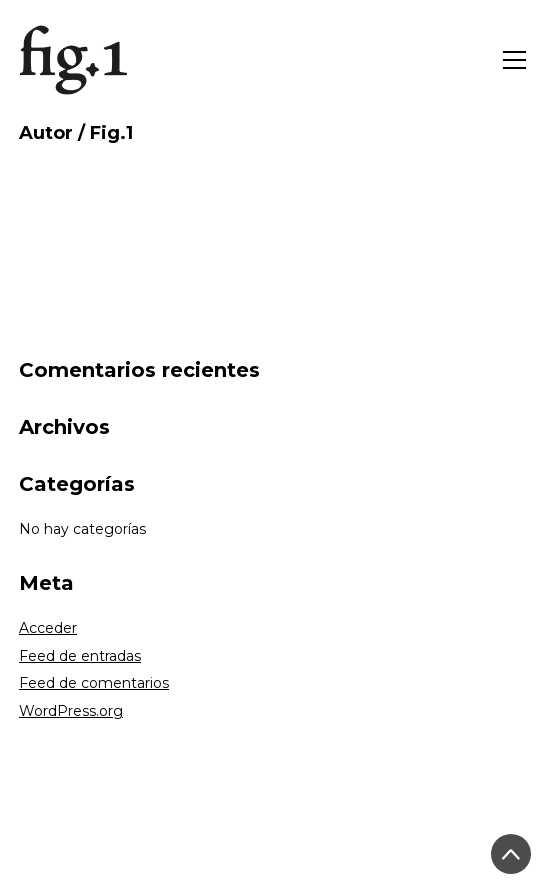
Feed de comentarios (94, 683)
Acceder (48, 628)
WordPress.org (71, 711)
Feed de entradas (80, 656)
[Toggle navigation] (514, 60)
